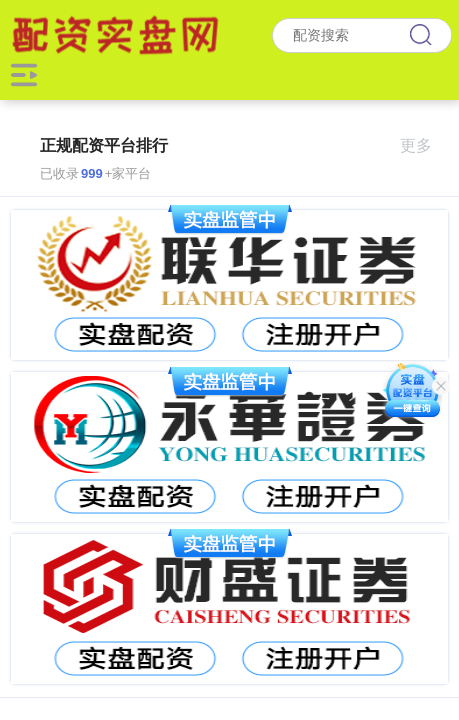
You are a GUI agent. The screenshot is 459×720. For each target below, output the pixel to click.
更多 (424, 145)
